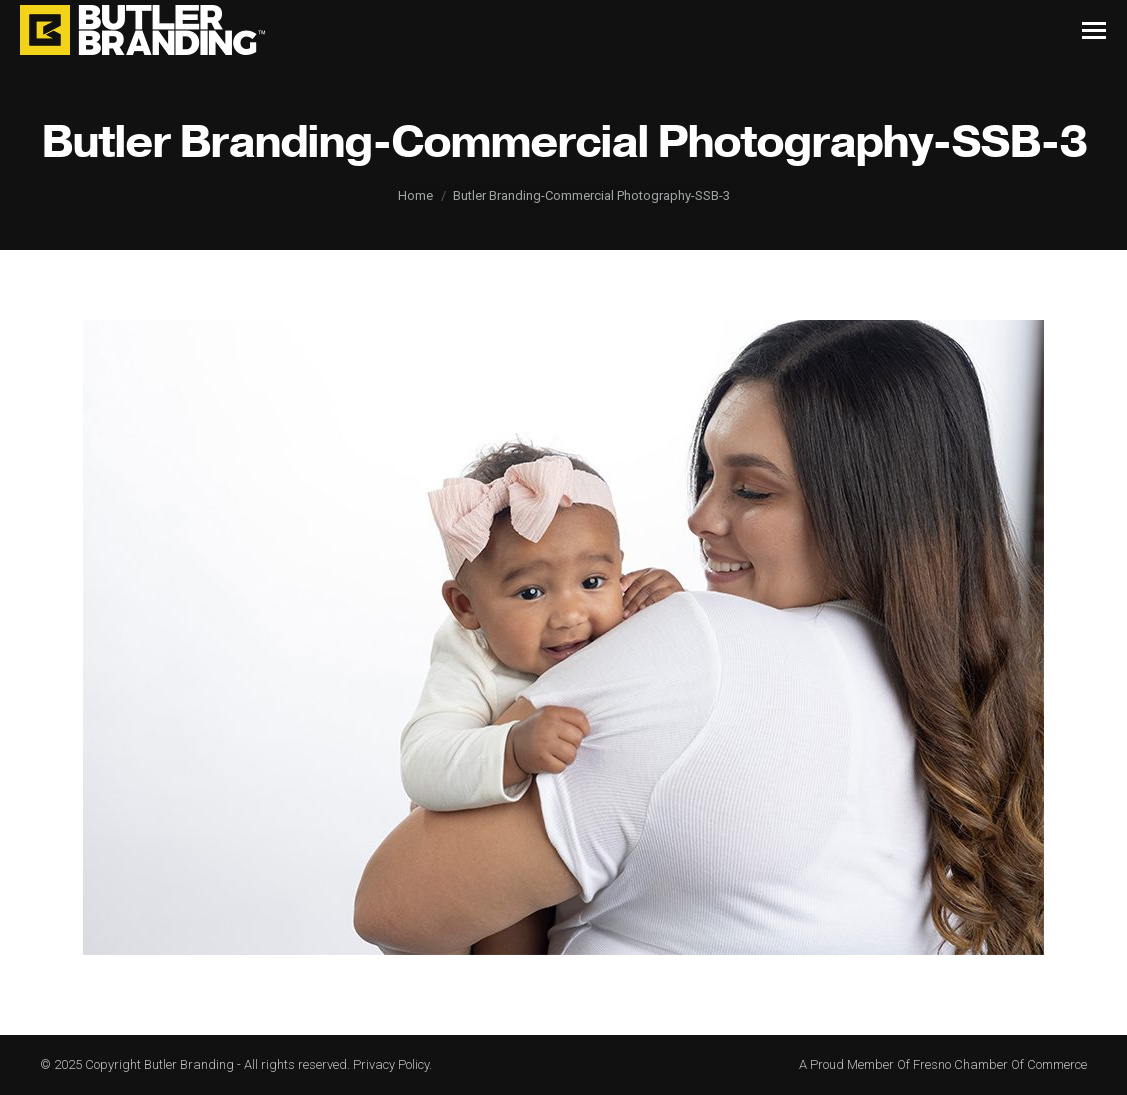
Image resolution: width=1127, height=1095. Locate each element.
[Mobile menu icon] (1094, 30)
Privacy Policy (391, 1064)
